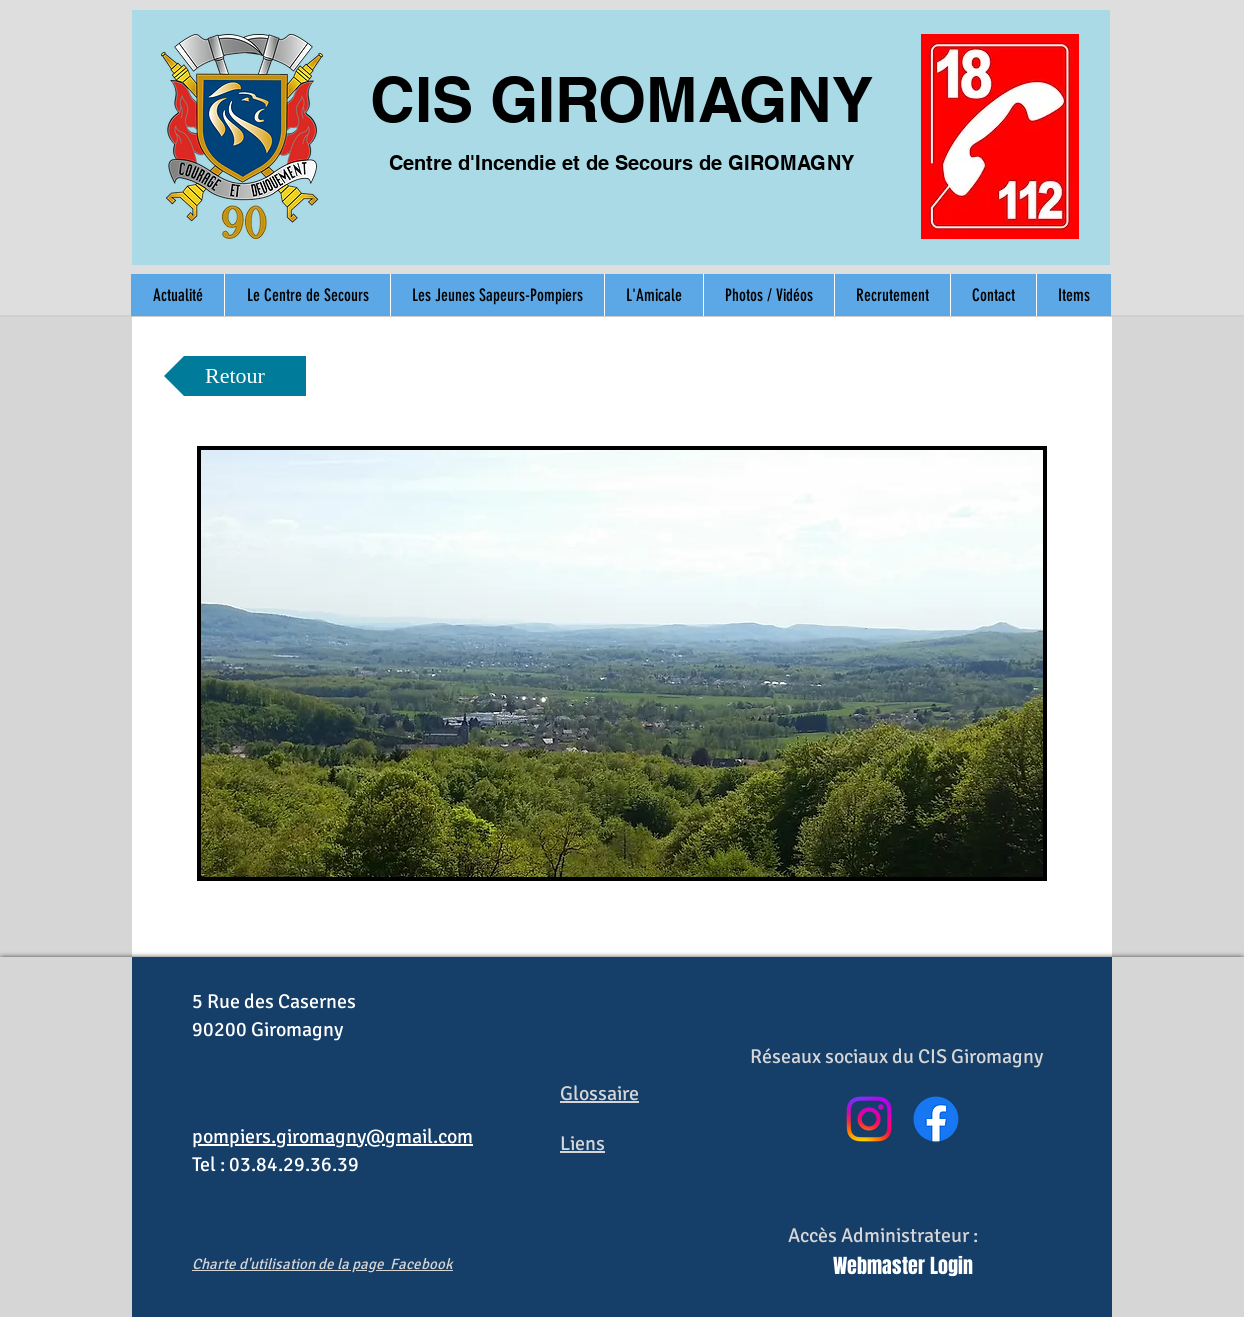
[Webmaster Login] (903, 1265)
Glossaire (599, 1093)
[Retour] (235, 376)
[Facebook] (936, 1119)
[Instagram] (869, 1119)
